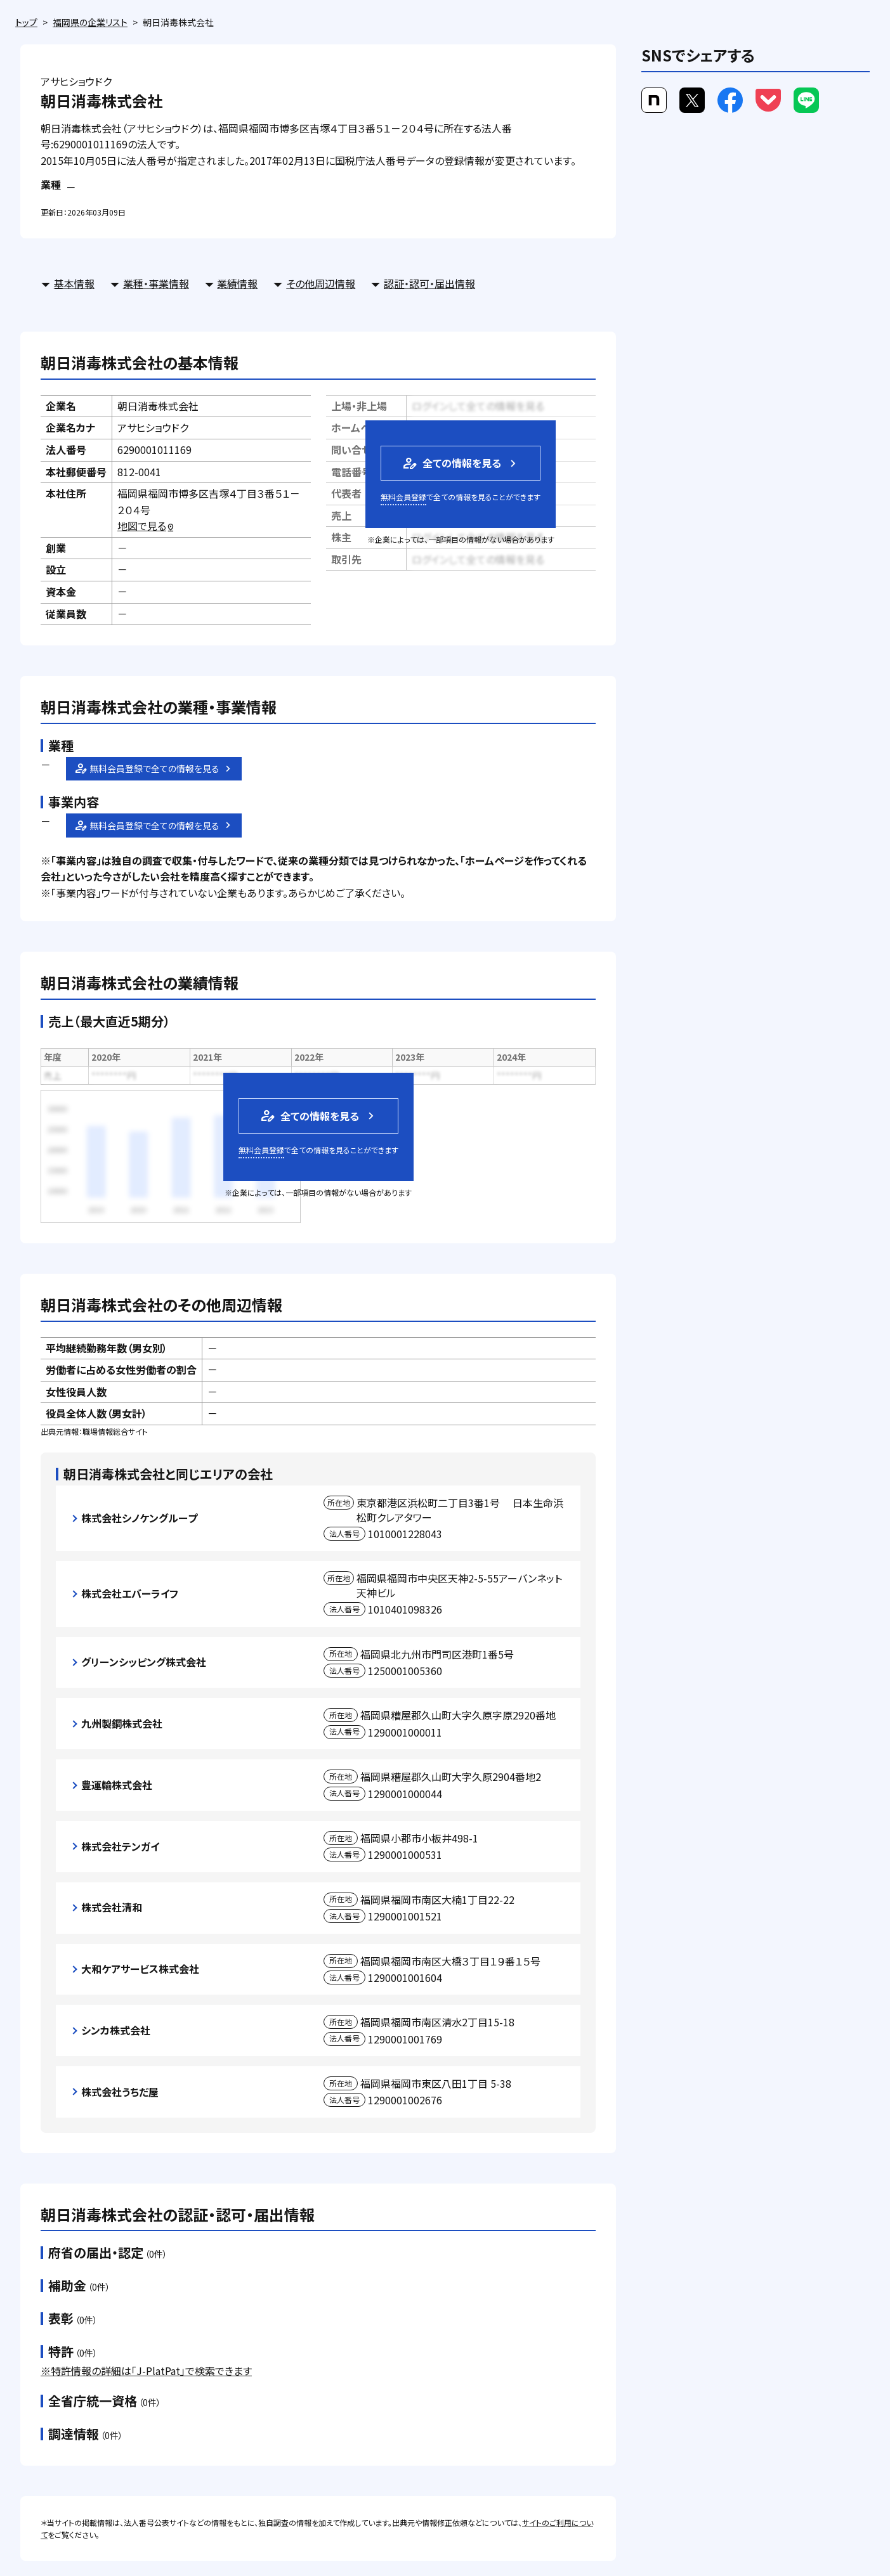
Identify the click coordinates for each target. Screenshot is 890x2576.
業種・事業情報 (156, 283)
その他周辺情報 (320, 283)
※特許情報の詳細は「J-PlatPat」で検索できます (146, 2370)
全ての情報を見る (451, 463)
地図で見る (146, 525)
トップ (26, 22)
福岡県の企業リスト (90, 22)
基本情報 (74, 283)
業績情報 (237, 283)
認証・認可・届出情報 (429, 283)
